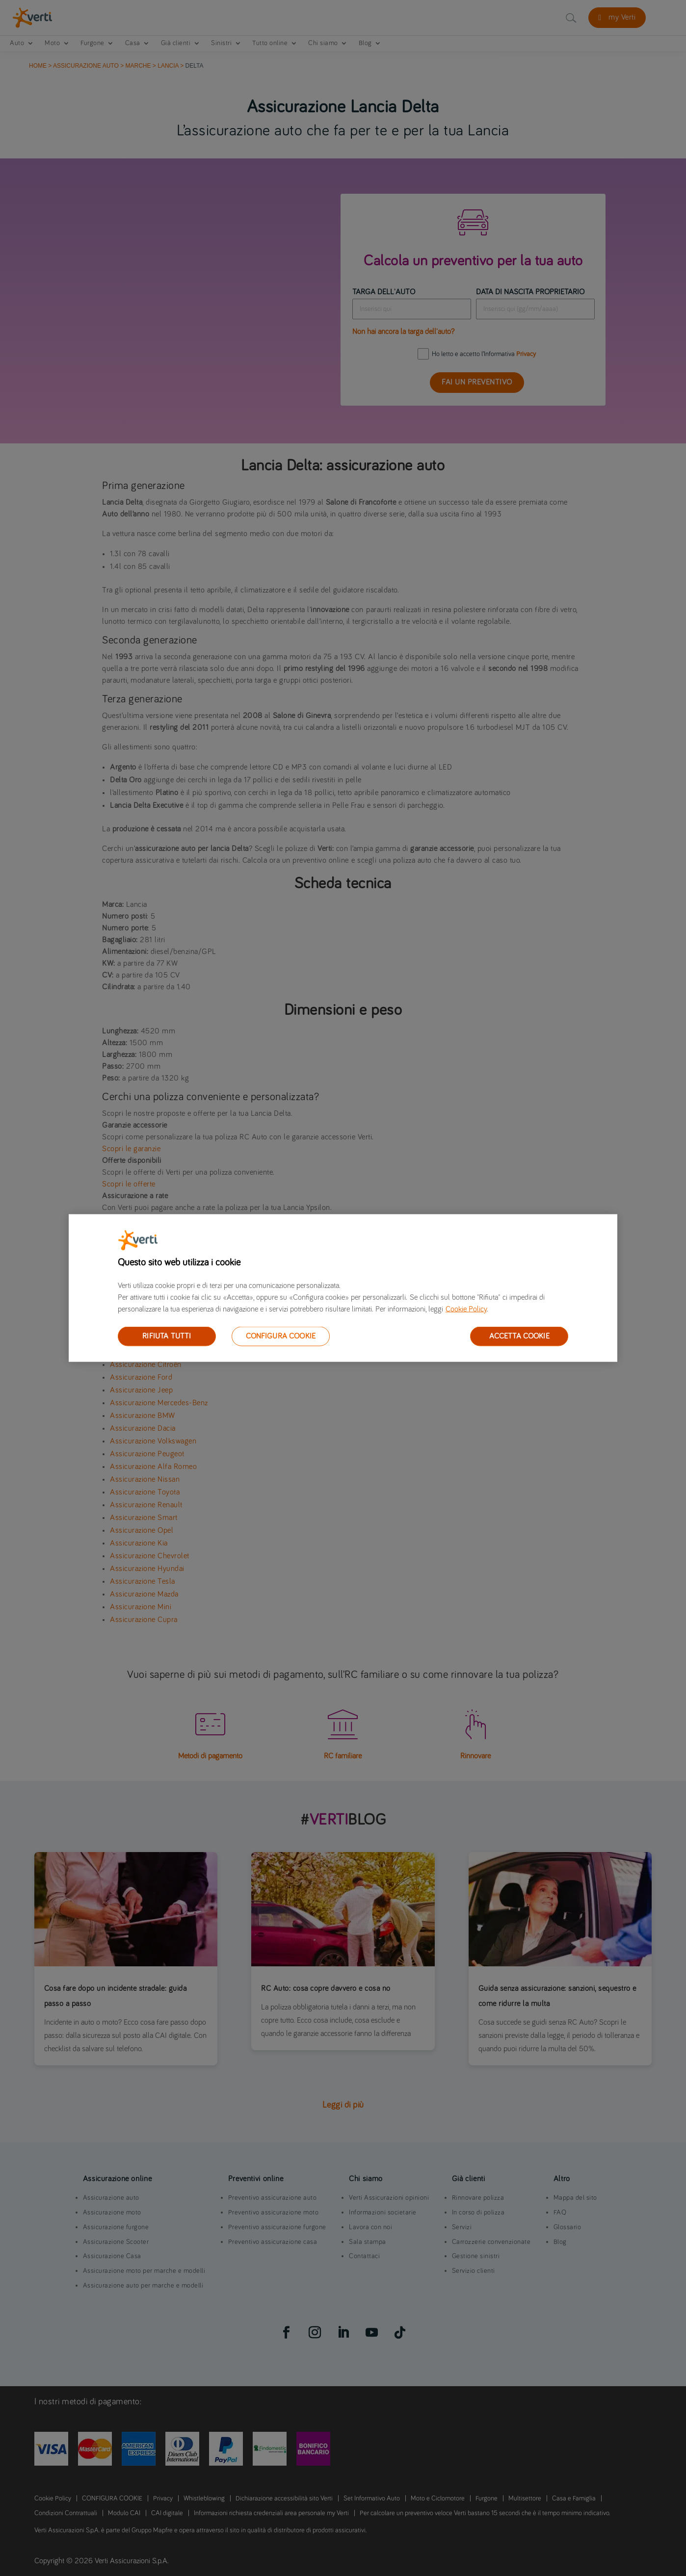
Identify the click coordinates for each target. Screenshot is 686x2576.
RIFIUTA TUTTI (166, 1336)
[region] (343, 1288)
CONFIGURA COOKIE (281, 1336)
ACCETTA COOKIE (519, 1336)
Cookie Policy (466, 1309)
